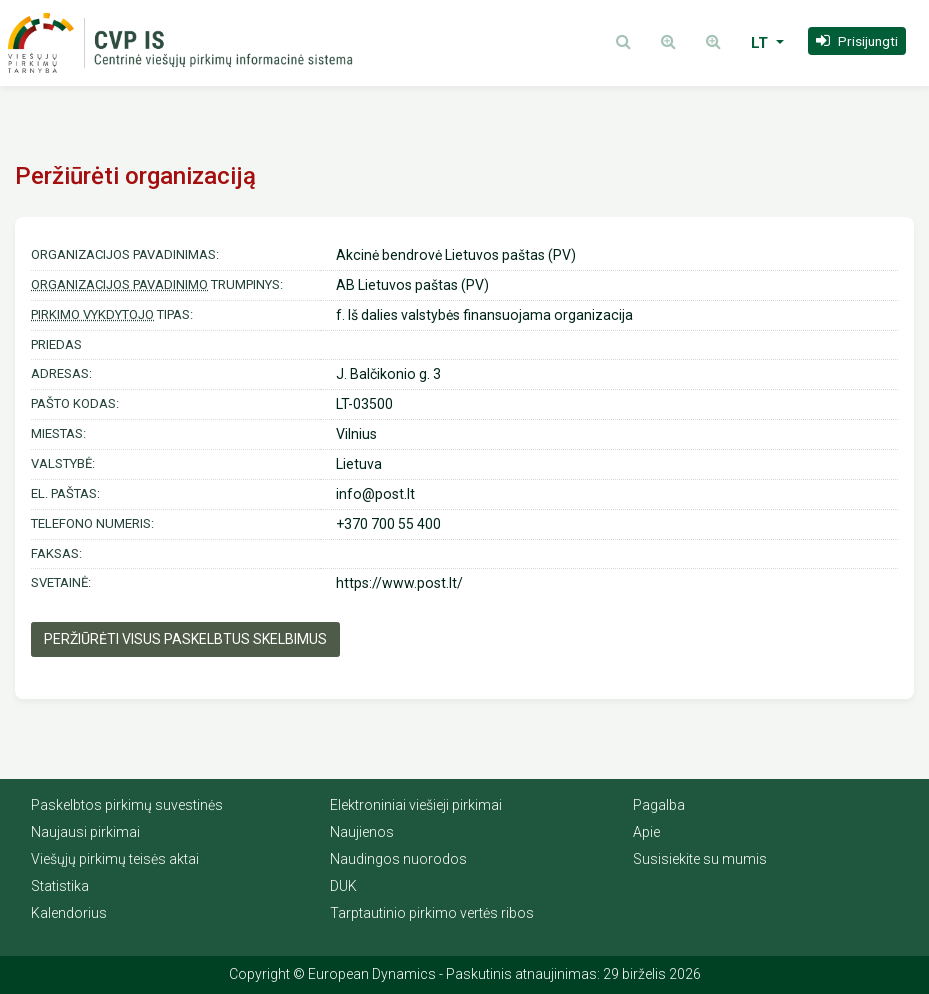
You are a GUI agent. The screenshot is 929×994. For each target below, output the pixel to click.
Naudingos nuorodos (398, 859)
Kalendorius (69, 913)
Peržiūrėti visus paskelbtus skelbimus (185, 639)
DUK (343, 886)
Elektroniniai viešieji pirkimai (416, 805)
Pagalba (659, 805)
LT (761, 43)
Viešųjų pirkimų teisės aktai (115, 859)
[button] (857, 41)
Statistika (60, 886)
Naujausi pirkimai (85, 832)
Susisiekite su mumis (700, 859)
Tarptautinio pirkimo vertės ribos (432, 913)
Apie (646, 832)
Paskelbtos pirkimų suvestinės (127, 805)
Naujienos (362, 832)
